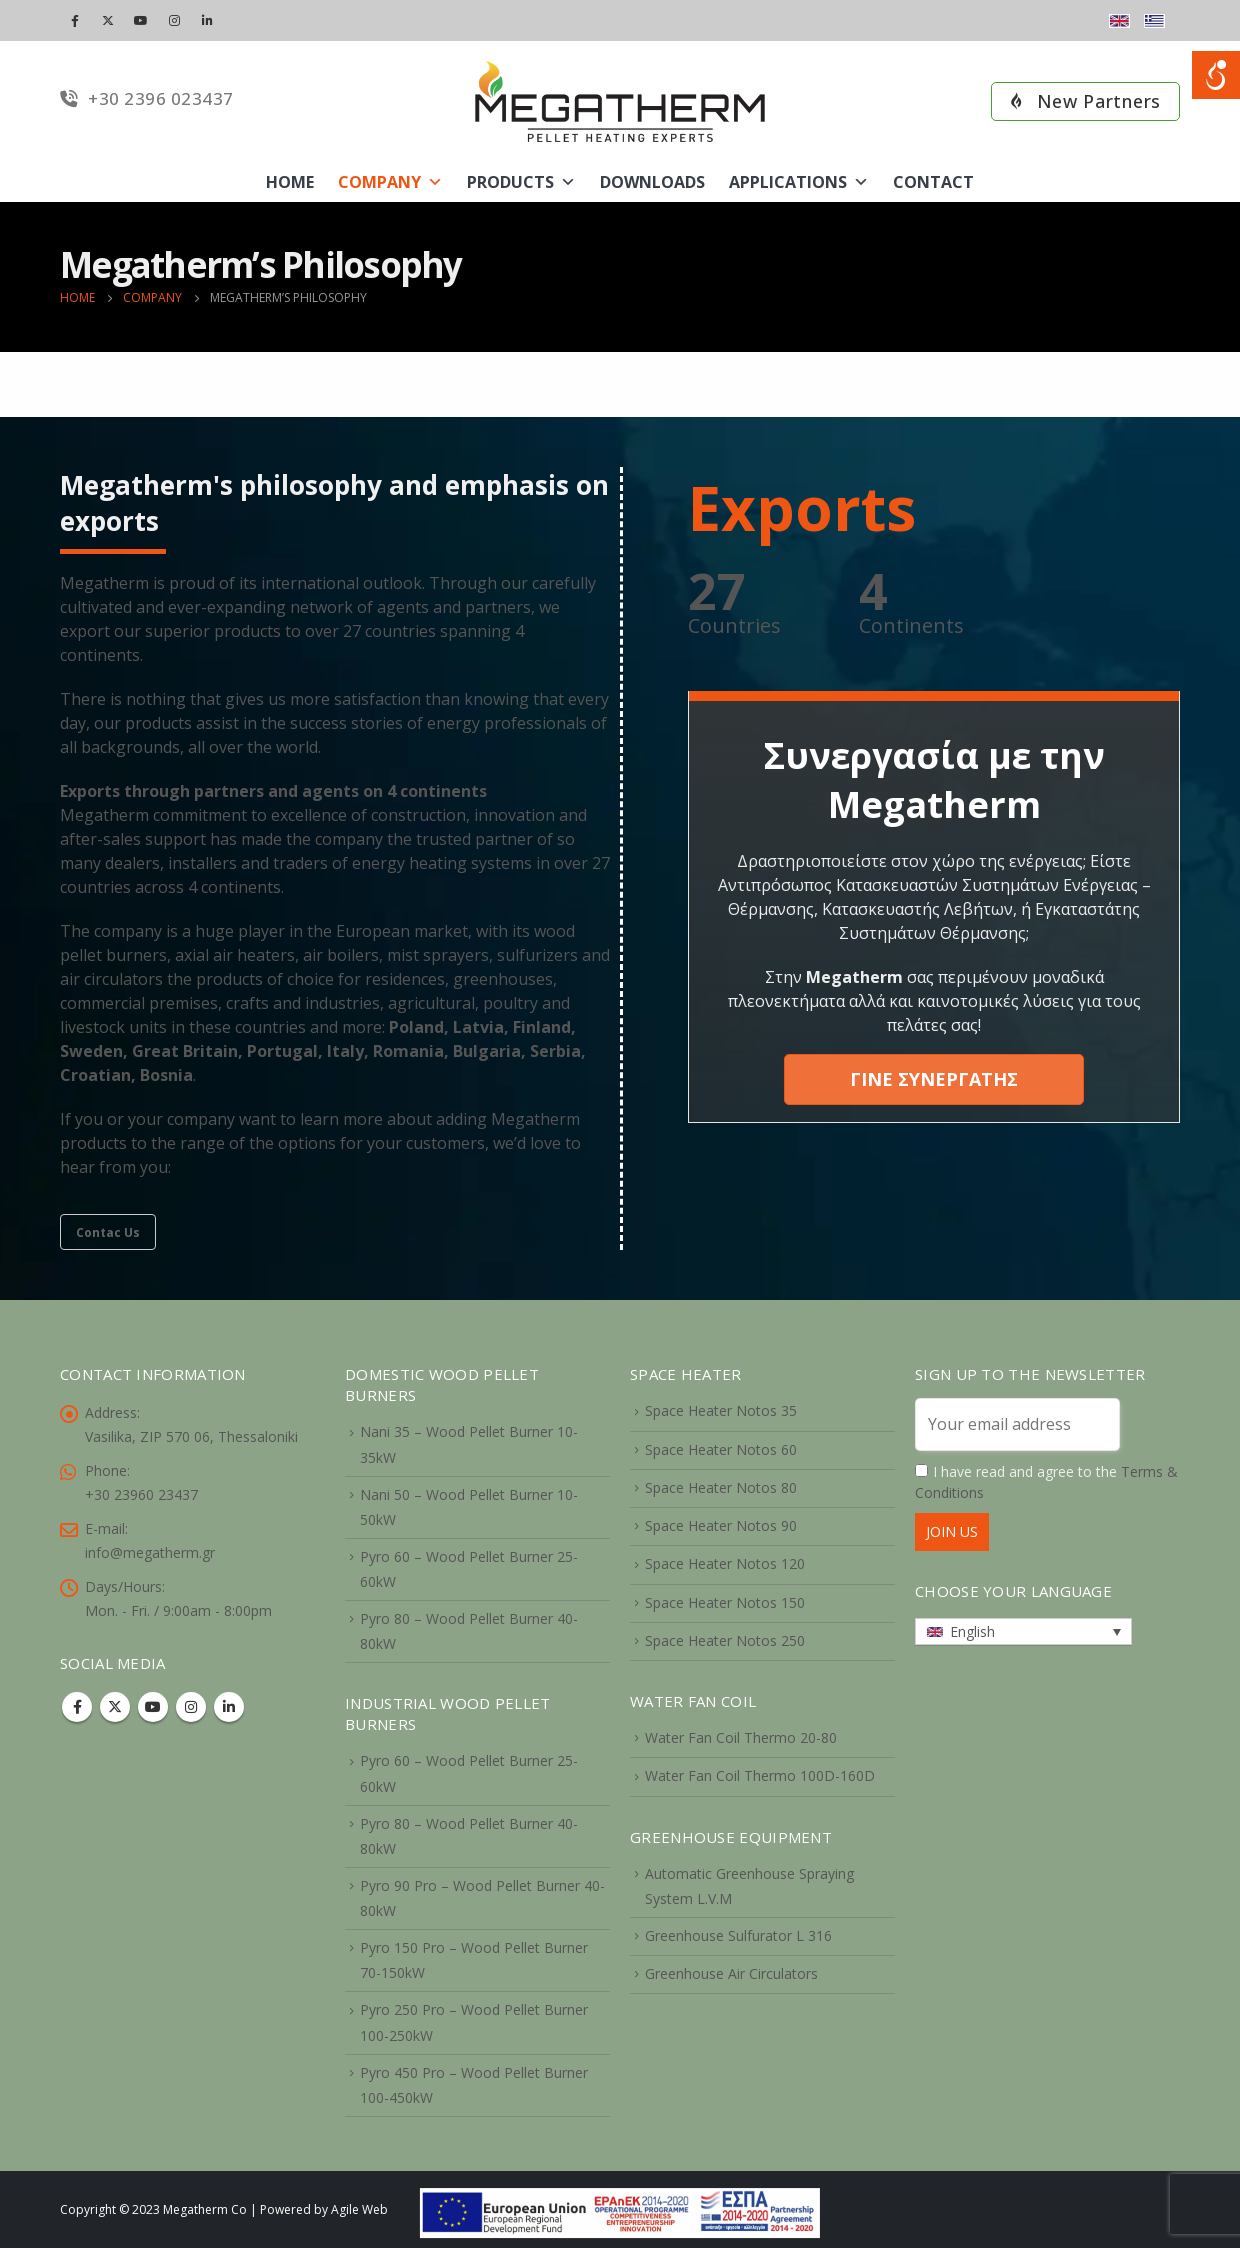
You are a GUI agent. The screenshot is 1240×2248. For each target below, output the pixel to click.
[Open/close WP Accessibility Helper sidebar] (1216, 75)
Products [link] (521, 182)
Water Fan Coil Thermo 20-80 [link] (741, 1737)
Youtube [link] (153, 1707)
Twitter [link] (115, 1707)
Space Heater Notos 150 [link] (725, 1602)
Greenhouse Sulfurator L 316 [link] (738, 1935)
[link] (620, 2211)
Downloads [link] (652, 182)
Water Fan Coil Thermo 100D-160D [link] (760, 1775)
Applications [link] (799, 182)
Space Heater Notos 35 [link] (721, 1410)
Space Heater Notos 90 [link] (721, 1525)
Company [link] (390, 182)
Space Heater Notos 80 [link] (721, 1487)
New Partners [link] (1085, 101)
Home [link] (290, 182)
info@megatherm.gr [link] (150, 1552)
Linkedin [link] (229, 1707)
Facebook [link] (77, 1707)
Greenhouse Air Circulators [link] (731, 1973)
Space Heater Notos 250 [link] (725, 1640)
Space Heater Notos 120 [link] (725, 1563)
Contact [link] (933, 182)
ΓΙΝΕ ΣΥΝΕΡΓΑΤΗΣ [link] (934, 1079)
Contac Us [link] (108, 1232)
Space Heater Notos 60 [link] (721, 1449)
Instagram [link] (191, 1707)
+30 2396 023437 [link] (147, 98)
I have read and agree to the (1046, 1482)
